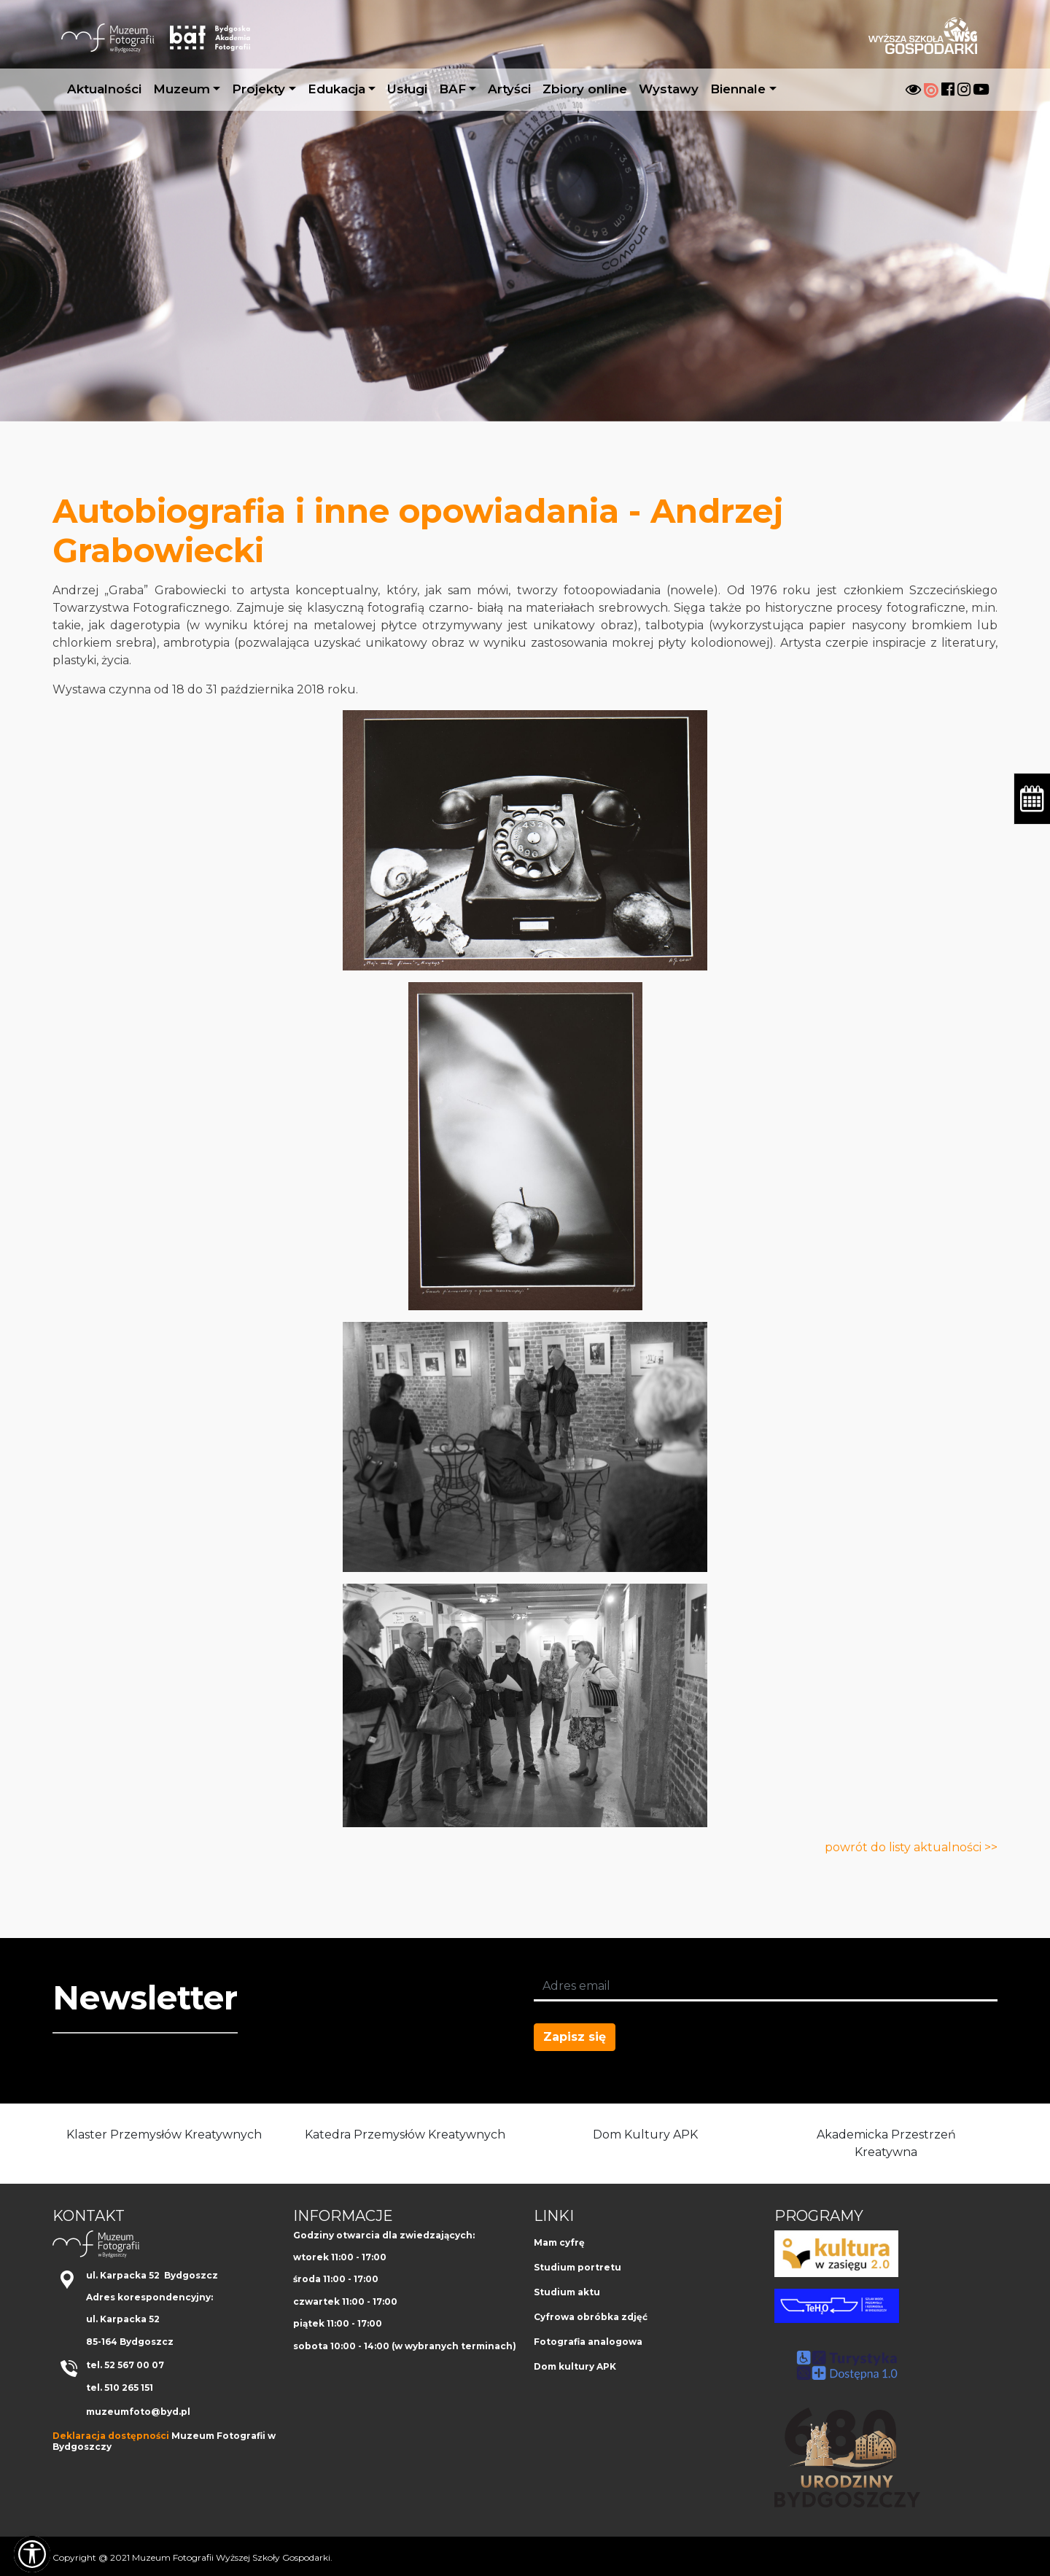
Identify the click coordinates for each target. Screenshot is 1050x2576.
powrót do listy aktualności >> (911, 1847)
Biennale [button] (738, 89)
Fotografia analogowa (588, 2341)
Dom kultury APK (575, 2366)
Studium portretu (577, 2267)
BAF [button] (452, 89)
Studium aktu (567, 2292)
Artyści (509, 89)
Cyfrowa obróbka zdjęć (591, 2316)
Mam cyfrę (559, 2242)
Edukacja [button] (336, 89)
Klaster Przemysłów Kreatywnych (164, 2134)
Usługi (407, 89)
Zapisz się (574, 2037)
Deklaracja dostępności (110, 2435)
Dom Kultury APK (645, 2134)
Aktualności (104, 89)
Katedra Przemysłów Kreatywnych (405, 2134)
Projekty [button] (258, 89)
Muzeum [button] (181, 89)
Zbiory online (584, 89)
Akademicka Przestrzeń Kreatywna (886, 2143)
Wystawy (669, 89)
